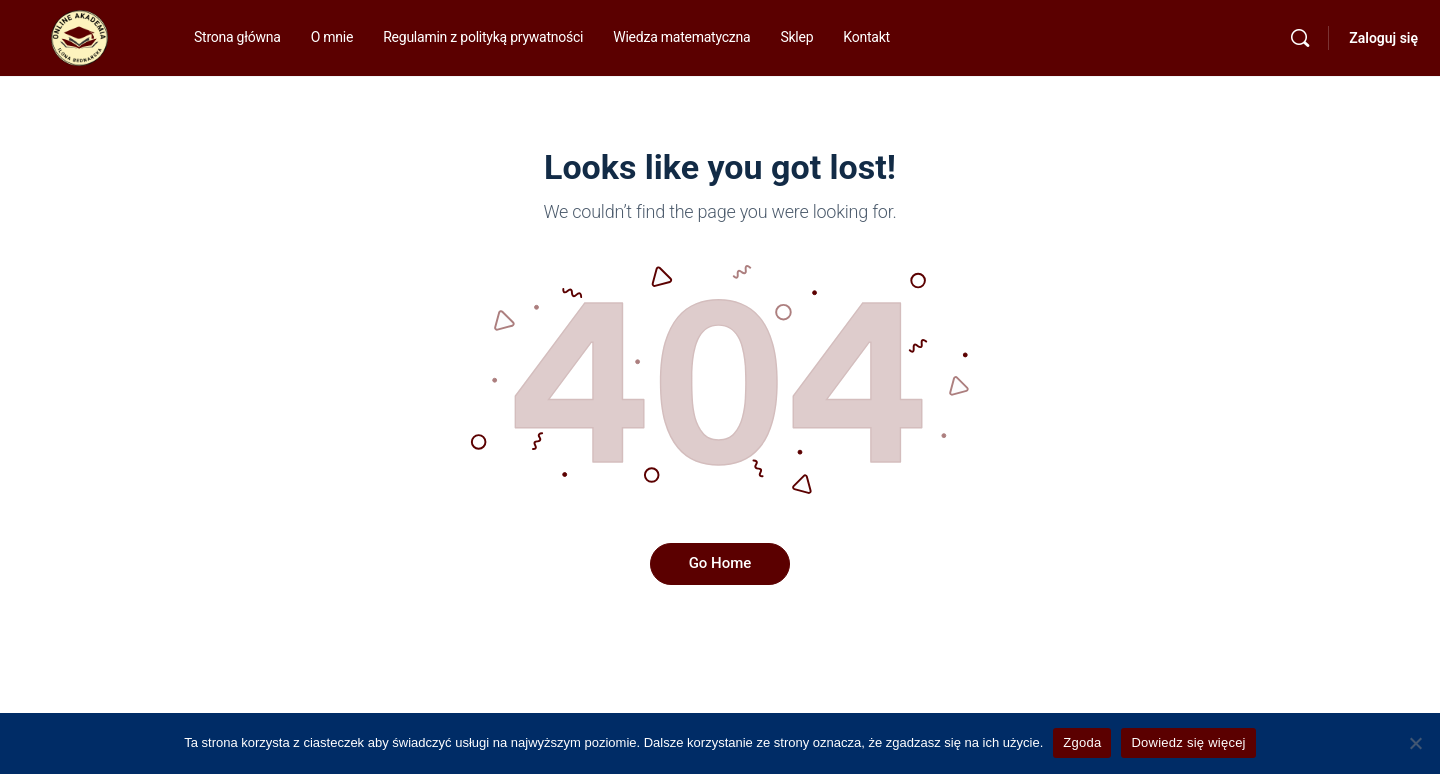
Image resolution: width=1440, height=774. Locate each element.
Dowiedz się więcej (1188, 742)
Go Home (720, 563)
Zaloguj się (1383, 38)
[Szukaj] (1300, 38)
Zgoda (1082, 742)
